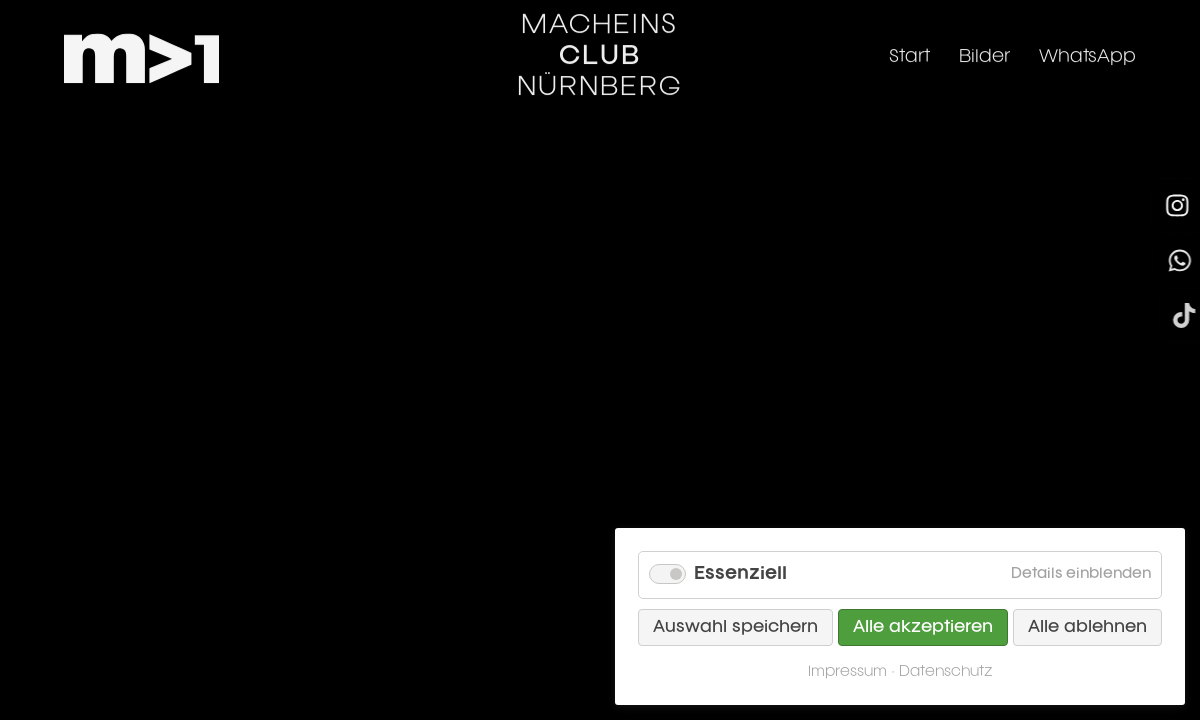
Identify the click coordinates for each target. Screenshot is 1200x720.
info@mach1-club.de (156, 604)
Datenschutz (251, 656)
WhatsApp (1087, 43)
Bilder (984, 43)
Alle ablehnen (1087, 627)
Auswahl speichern (735, 627)
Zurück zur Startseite (600, 309)
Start (909, 43)
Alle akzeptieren (923, 627)
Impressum (113, 656)
